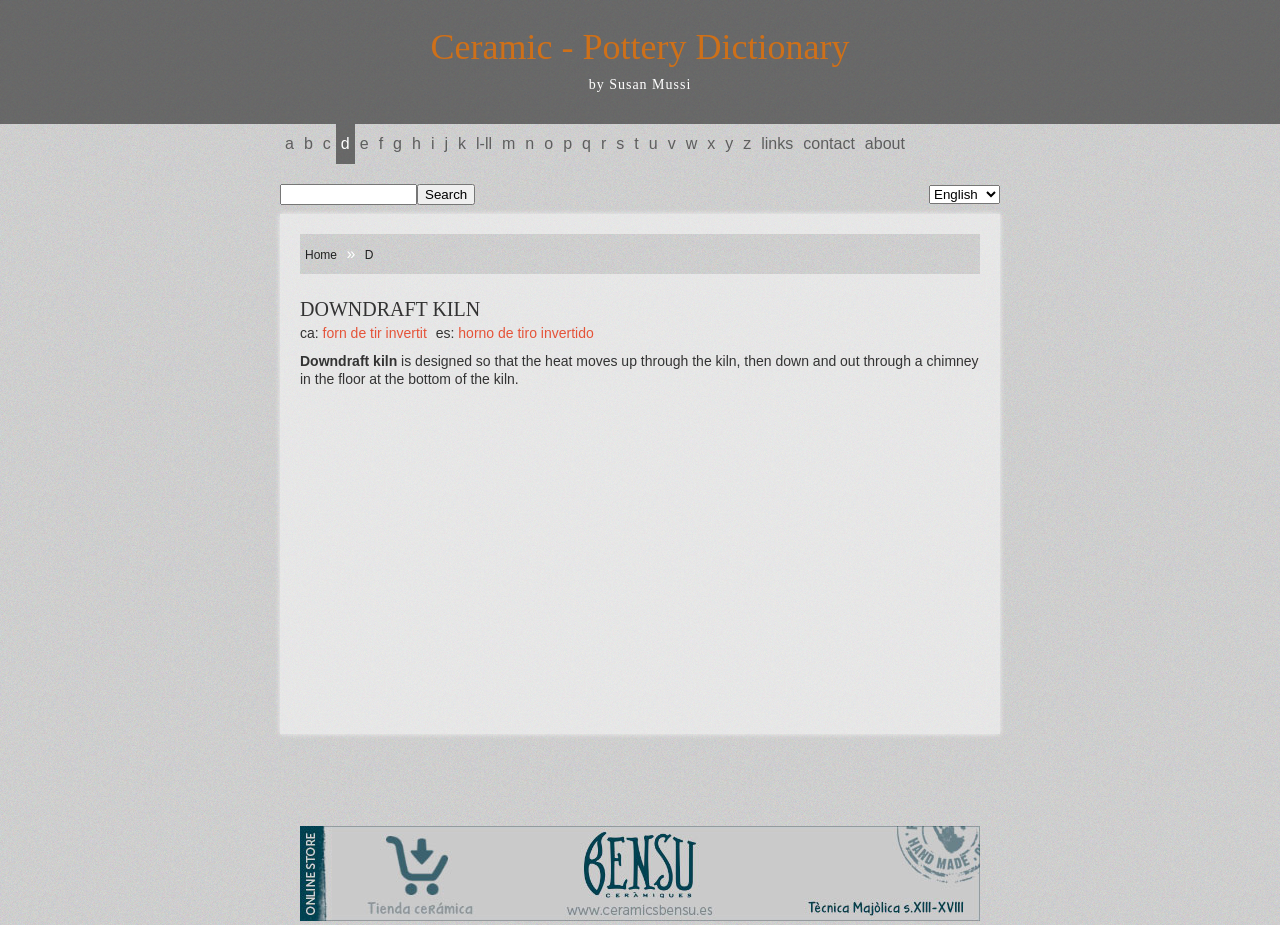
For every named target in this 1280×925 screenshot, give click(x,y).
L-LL (484, 143)
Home (321, 255)
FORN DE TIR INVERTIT (375, 333)
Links (777, 143)
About (885, 143)
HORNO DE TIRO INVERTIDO (525, 333)
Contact (829, 143)
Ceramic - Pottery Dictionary (640, 47)
